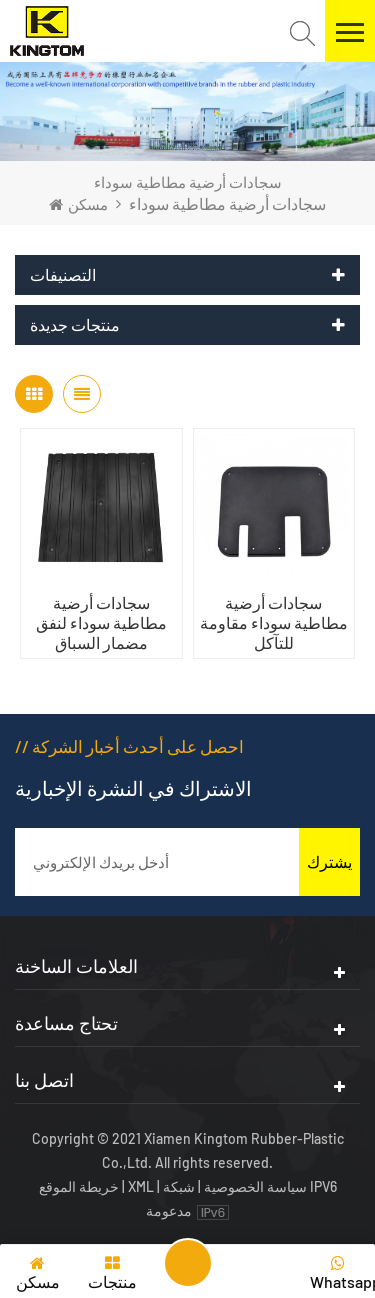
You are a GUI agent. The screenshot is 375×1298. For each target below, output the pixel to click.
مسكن (78, 204)
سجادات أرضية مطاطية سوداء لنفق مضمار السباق (101, 622)
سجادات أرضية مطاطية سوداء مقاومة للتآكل (274, 622)
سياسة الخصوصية (255, 1186)
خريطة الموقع (80, 1186)
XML (141, 1186)
